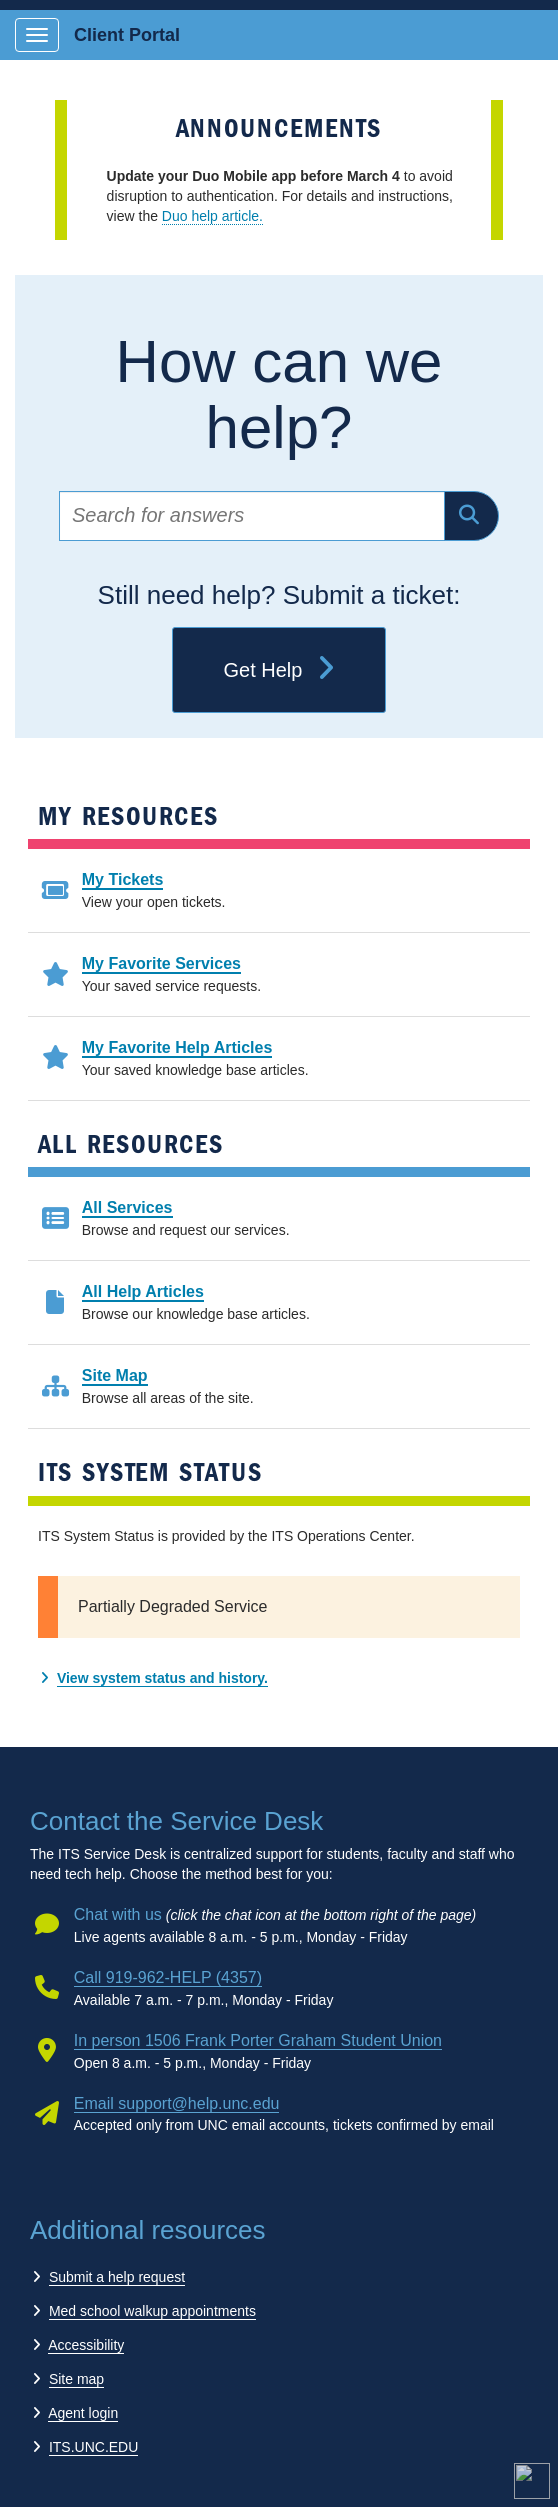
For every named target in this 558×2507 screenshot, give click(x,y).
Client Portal (127, 35)
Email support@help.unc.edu (177, 2103)
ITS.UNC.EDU (93, 2447)
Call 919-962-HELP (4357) (168, 1977)
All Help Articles (143, 1291)
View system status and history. (162, 1678)
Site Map (115, 1375)
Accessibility (86, 2345)
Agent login (83, 2413)
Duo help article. (212, 216)
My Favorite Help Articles (177, 1047)
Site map (76, 2379)
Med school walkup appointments (152, 2311)
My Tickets (123, 879)
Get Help (278, 670)
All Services (127, 1207)
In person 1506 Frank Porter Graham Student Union (258, 2040)
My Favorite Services (161, 963)
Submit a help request (117, 2277)
